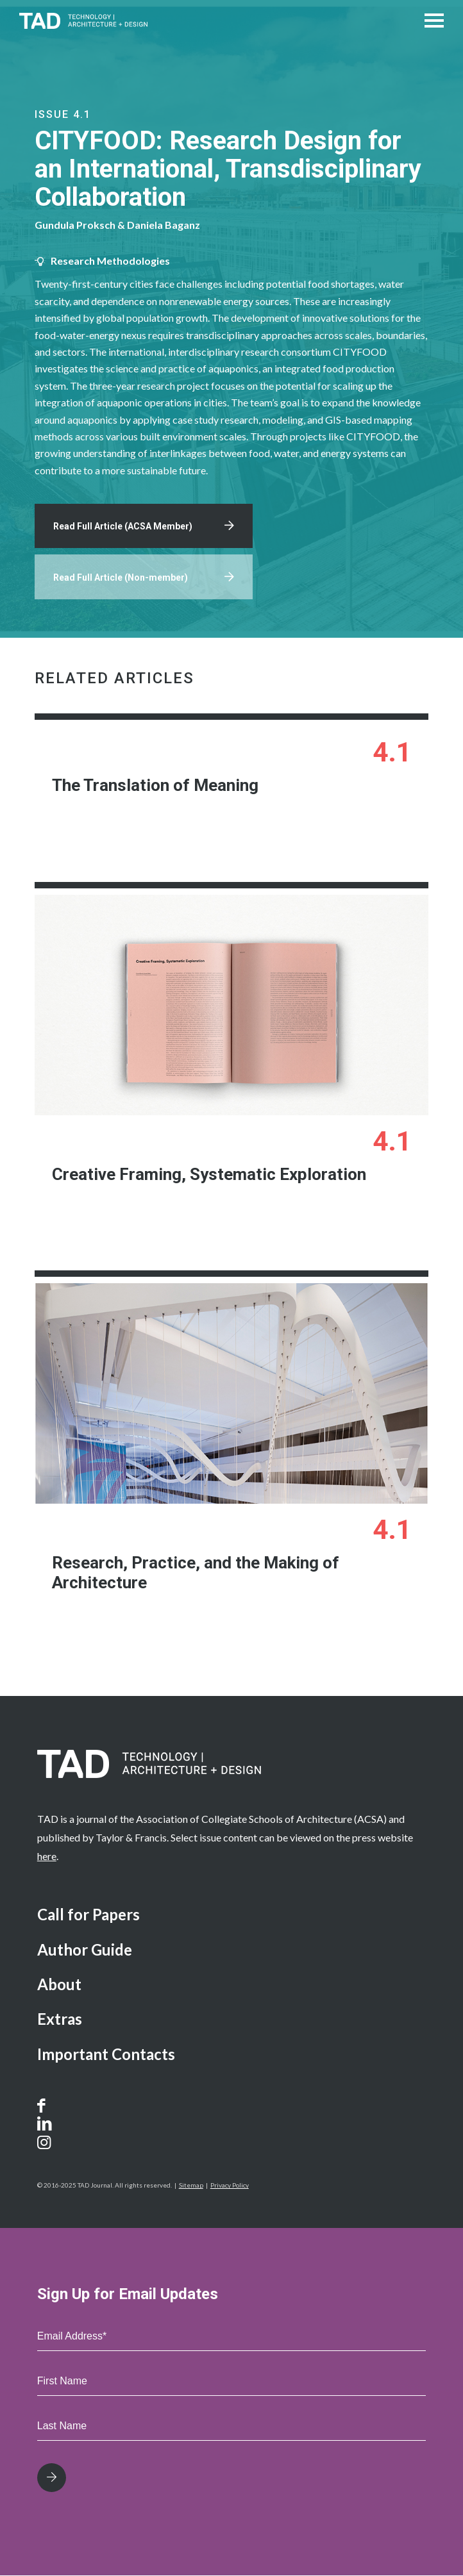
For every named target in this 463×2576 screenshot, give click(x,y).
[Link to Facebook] (44, 2106)
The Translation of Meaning (154, 785)
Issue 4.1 (63, 114)
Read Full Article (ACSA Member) (123, 527)
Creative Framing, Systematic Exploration (208, 1174)
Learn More (326, 833)
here (46, 1856)
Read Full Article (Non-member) (121, 578)
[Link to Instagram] (59, 2143)
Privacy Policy (229, 2186)
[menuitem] (231, 1916)
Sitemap (191, 2186)
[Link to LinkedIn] (44, 2124)
